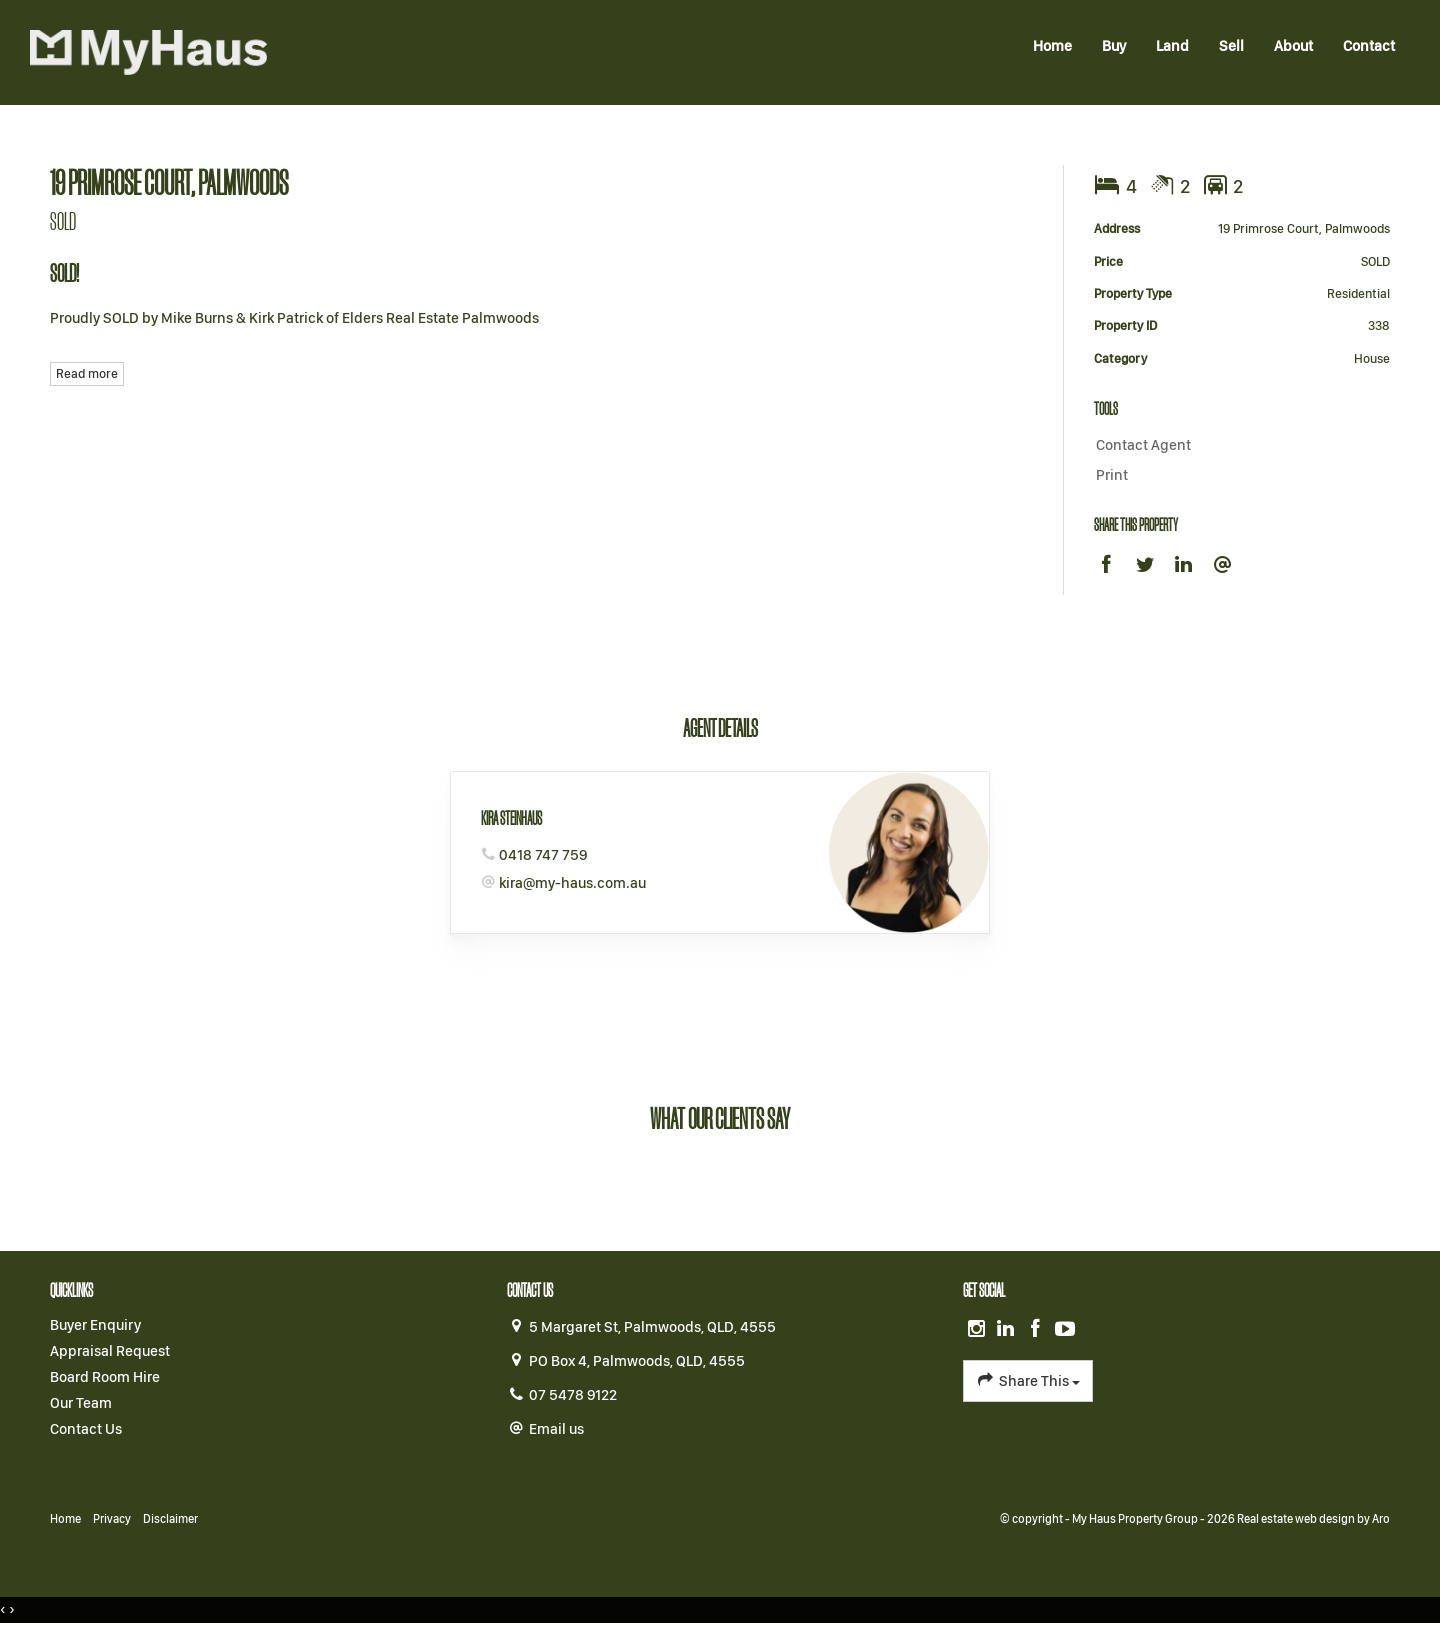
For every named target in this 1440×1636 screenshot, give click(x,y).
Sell (1231, 46)
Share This (1027, 1380)
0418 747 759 (543, 855)
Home (1052, 46)
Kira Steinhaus (511, 818)
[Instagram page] (978, 1330)
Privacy (112, 1519)
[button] (1237, 476)
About (1293, 46)
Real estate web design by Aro (1313, 1519)
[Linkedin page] (1008, 1330)
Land (1172, 46)
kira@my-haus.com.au (572, 883)
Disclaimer (170, 1519)
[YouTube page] (1065, 1330)
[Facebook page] (1038, 1330)
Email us (556, 1429)
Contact (1369, 46)
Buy (1114, 46)
